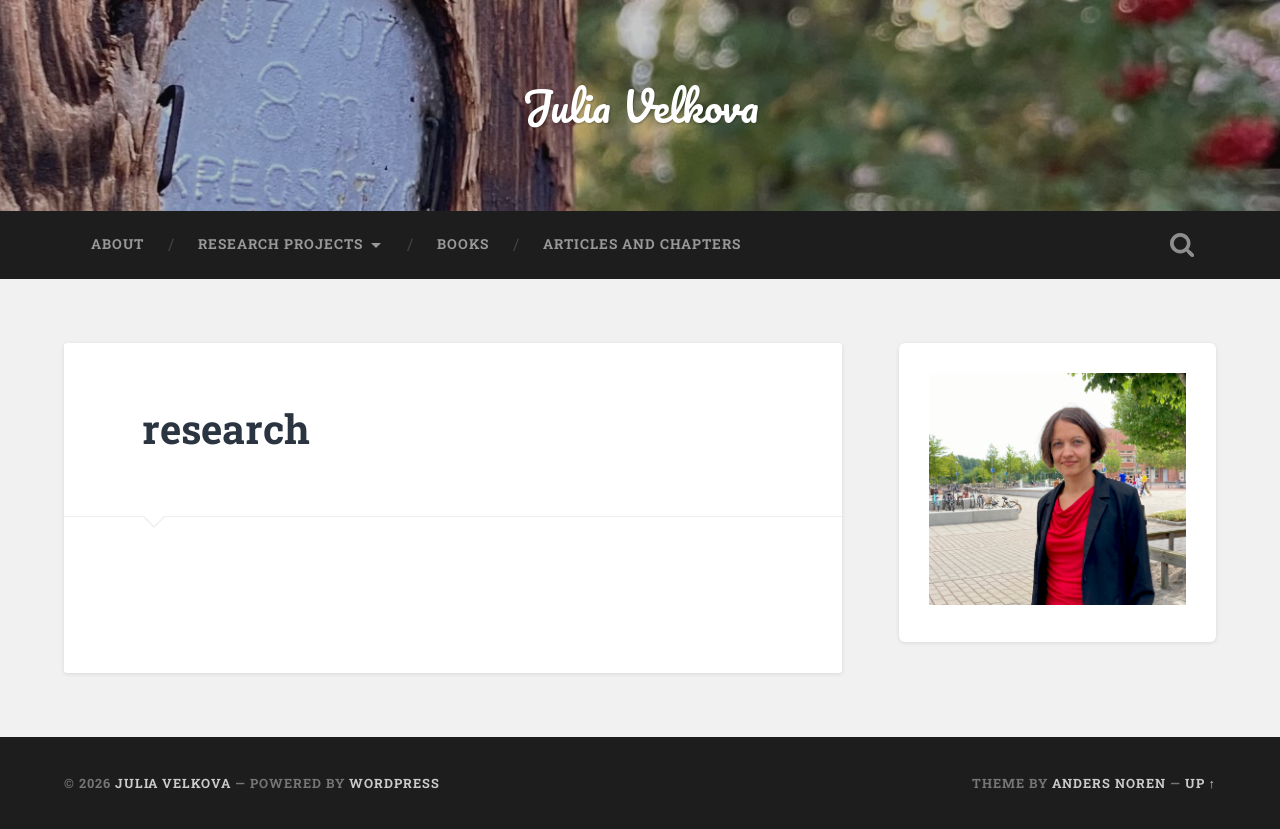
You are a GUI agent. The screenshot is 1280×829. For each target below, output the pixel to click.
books (463, 244)
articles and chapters (642, 244)
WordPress (394, 783)
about (117, 244)
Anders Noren (1109, 783)
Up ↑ (1200, 783)
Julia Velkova (640, 105)
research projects (280, 244)
